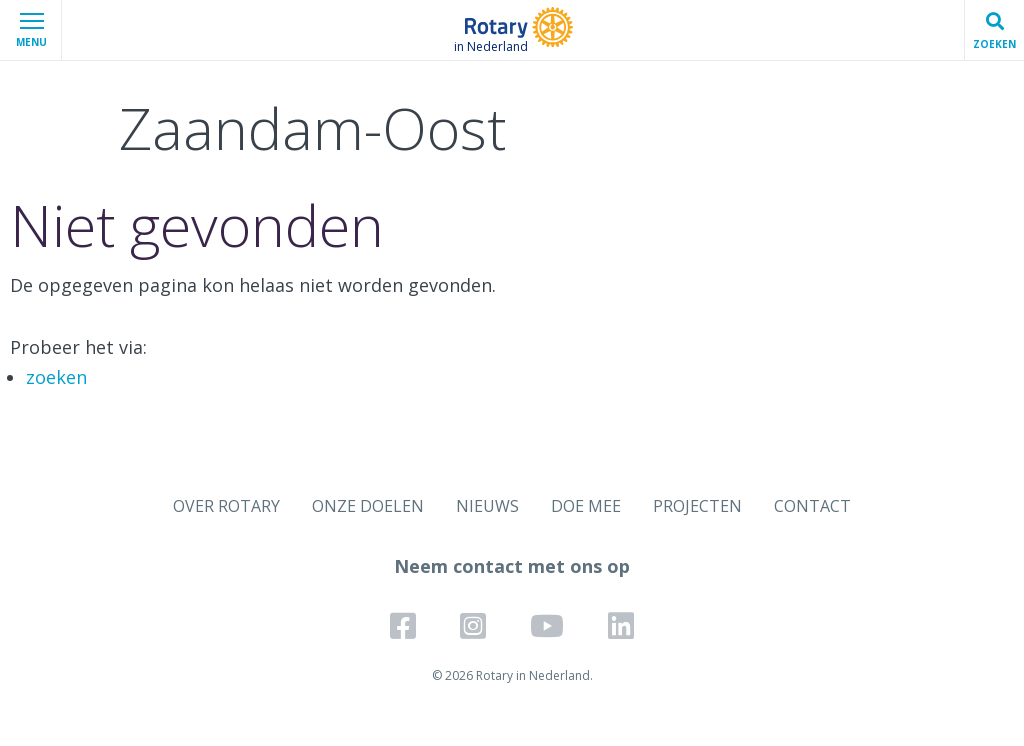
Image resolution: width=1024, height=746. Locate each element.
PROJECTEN (697, 506)
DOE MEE (586, 506)
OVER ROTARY (226, 506)
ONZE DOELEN (368, 506)
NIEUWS (487, 506)
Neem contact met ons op (512, 566)
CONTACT (812, 506)
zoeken (56, 377)
